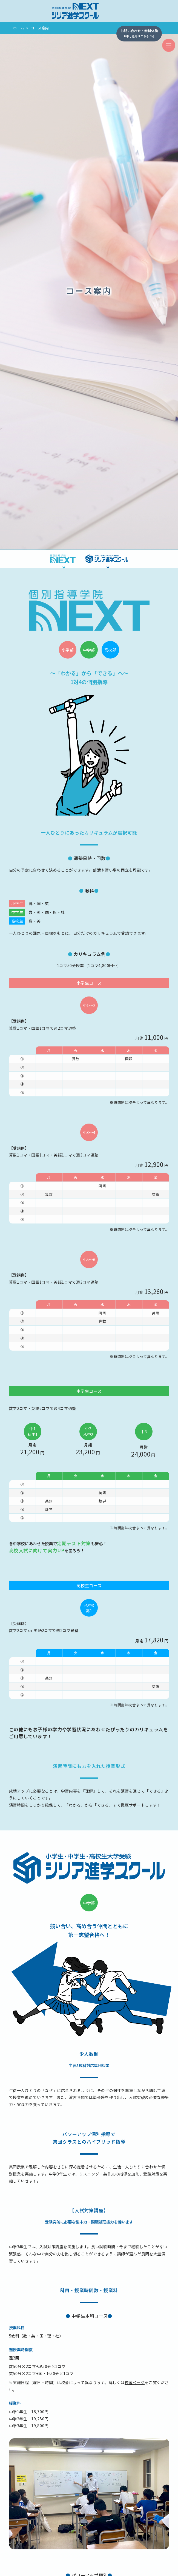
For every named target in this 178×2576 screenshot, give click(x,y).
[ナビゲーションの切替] (168, 45)
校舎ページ (135, 2382)
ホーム (18, 27)
